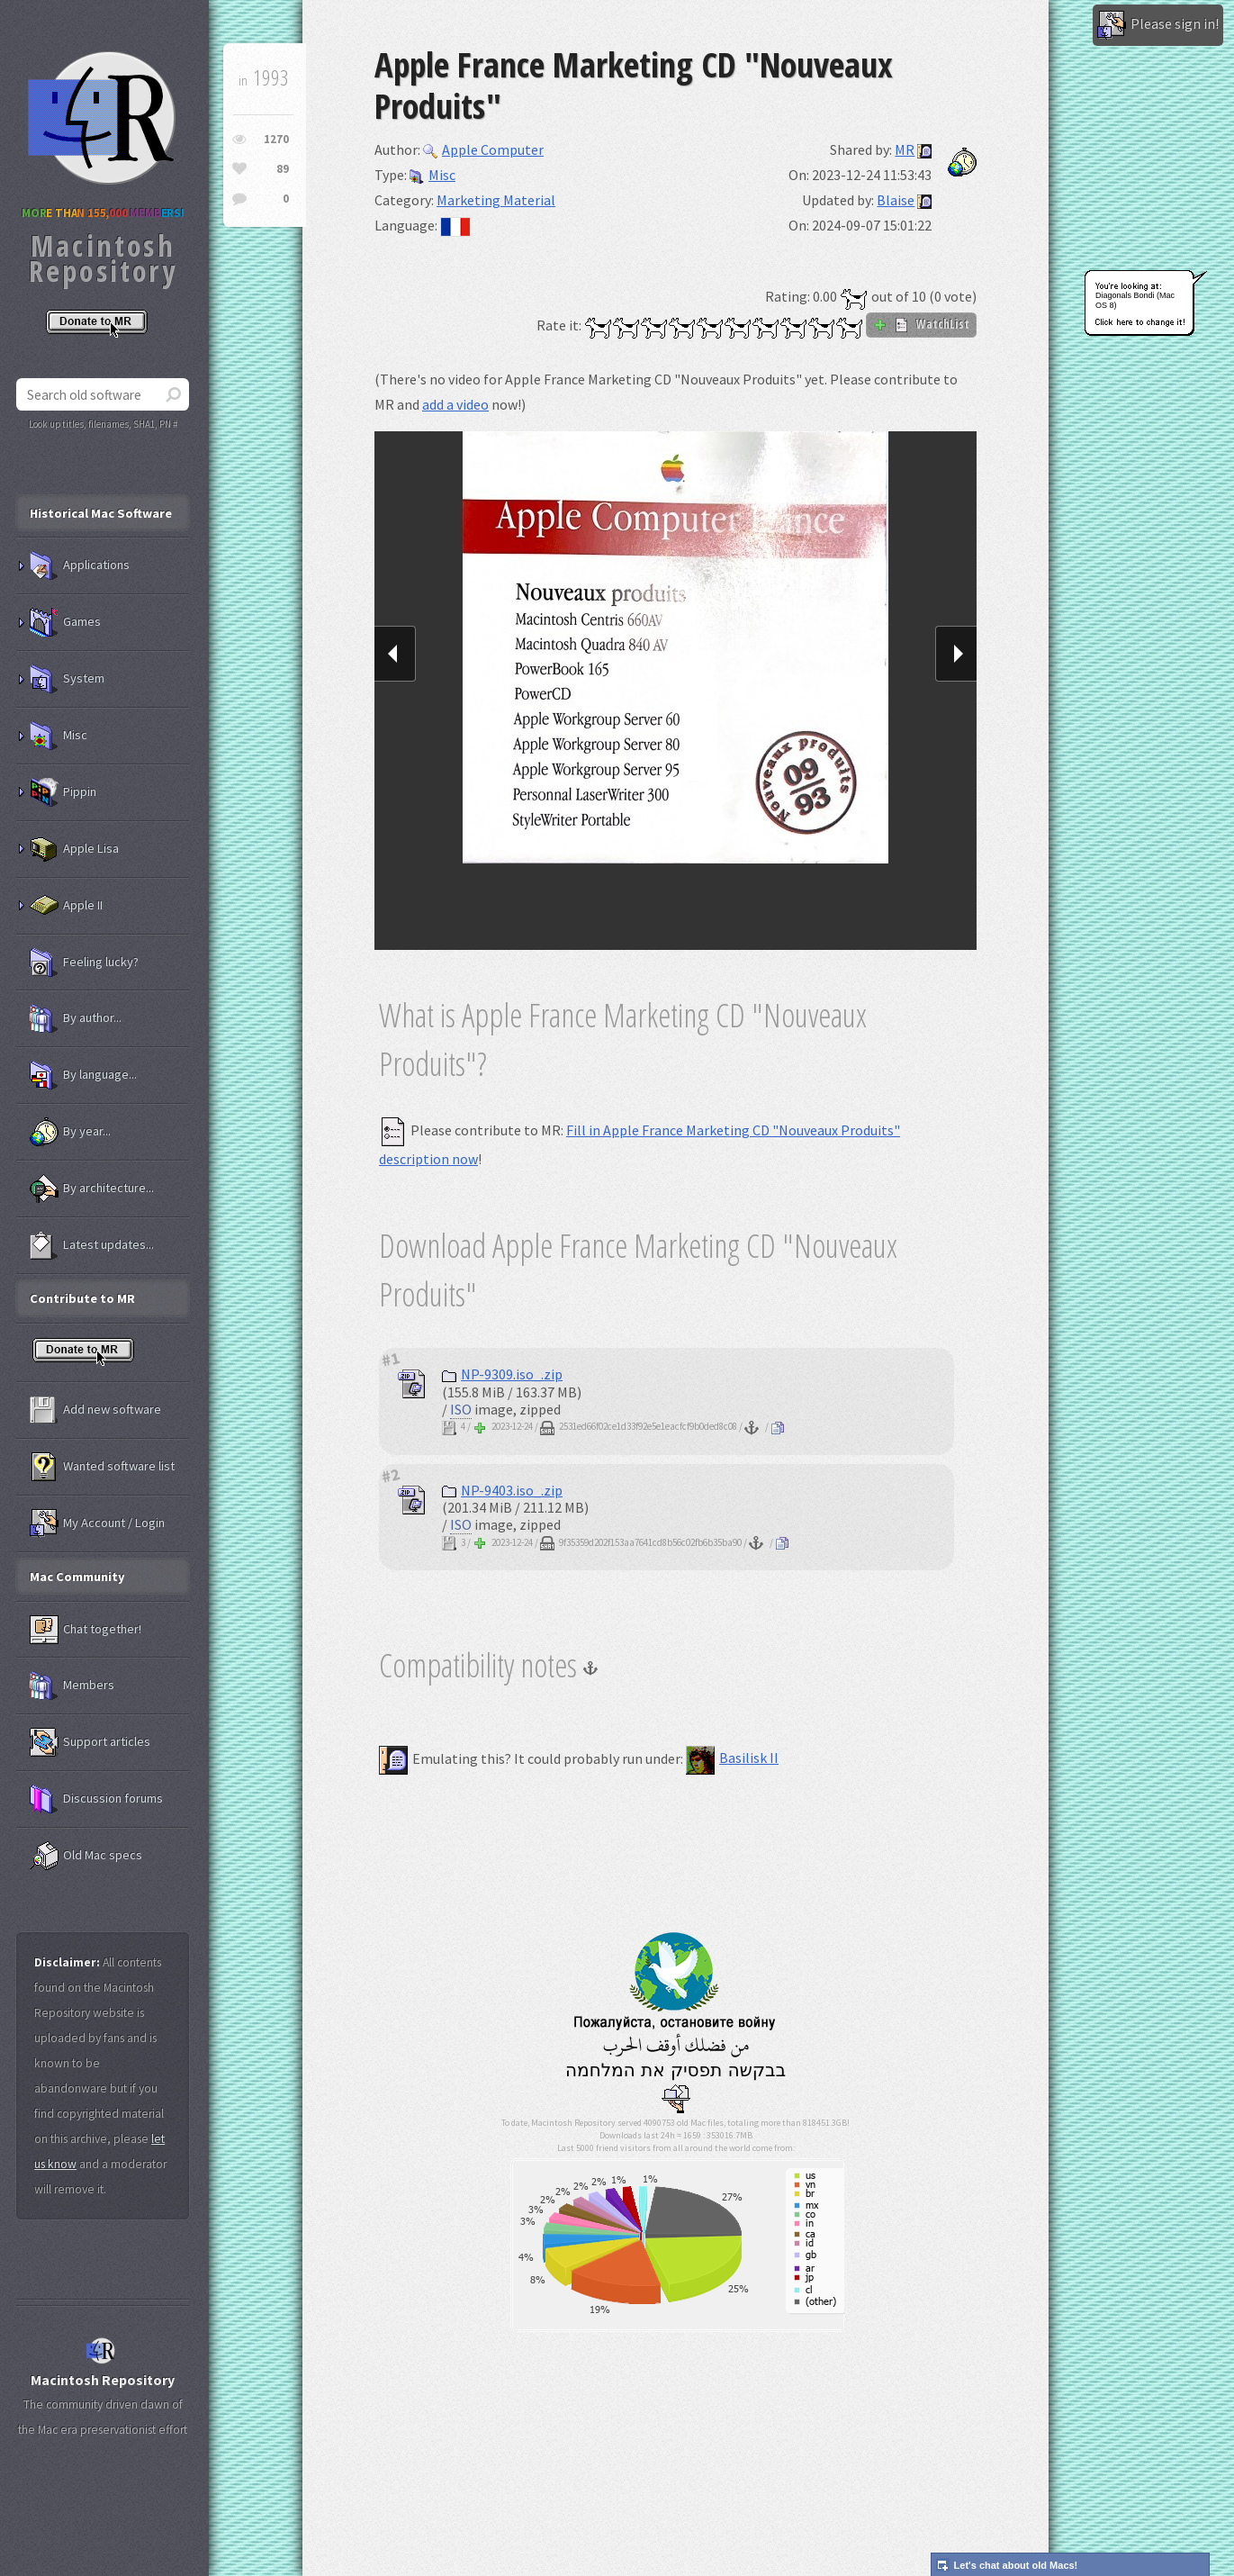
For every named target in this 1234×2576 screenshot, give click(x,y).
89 (282, 169)
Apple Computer (483, 149)
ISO (461, 1409)
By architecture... (92, 1188)
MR (904, 149)
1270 (276, 139)
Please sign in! (1158, 25)
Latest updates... (92, 1245)
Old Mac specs (86, 1855)
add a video (455, 404)
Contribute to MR (82, 1298)
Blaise (895, 200)
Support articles (90, 1742)
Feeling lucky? (84, 962)
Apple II (66, 905)
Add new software (95, 1410)
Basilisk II (732, 1758)
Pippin (63, 792)
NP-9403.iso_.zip (502, 1490)
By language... (83, 1075)
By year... (70, 1131)
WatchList (921, 324)
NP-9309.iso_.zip (502, 1374)
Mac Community (77, 1576)
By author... (76, 1018)
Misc (432, 175)
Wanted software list (102, 1466)
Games (65, 622)
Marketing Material (496, 200)
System (67, 678)
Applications (80, 565)
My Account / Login (97, 1523)
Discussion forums (96, 1799)
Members (72, 1685)
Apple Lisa (74, 849)
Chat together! (85, 1629)
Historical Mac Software (101, 513)
